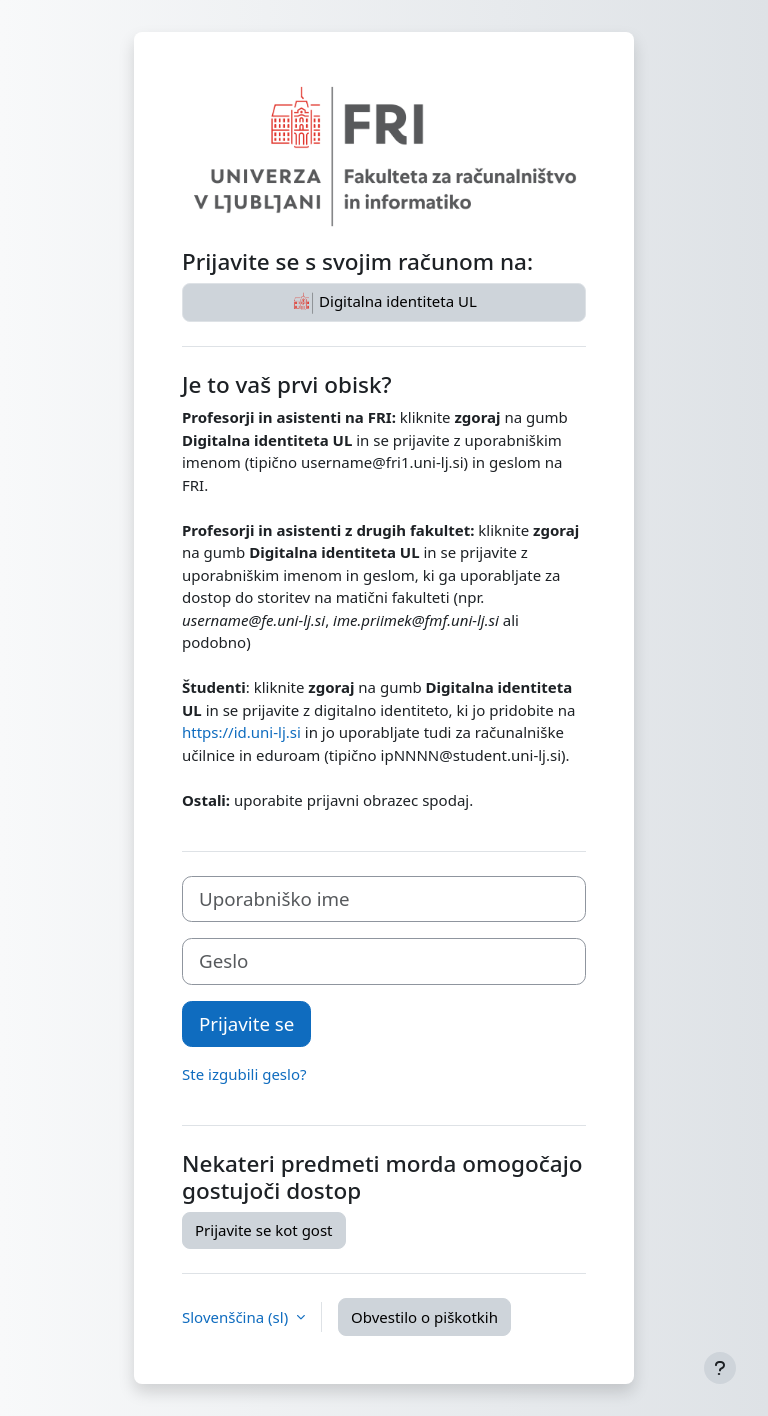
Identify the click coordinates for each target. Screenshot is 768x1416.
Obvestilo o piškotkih (424, 1317)
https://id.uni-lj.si (241, 732)
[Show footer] (720, 1368)
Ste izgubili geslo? (244, 1074)
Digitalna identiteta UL (384, 303)
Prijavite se (246, 1023)
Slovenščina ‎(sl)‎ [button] (237, 1317)
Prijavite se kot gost (264, 1230)
